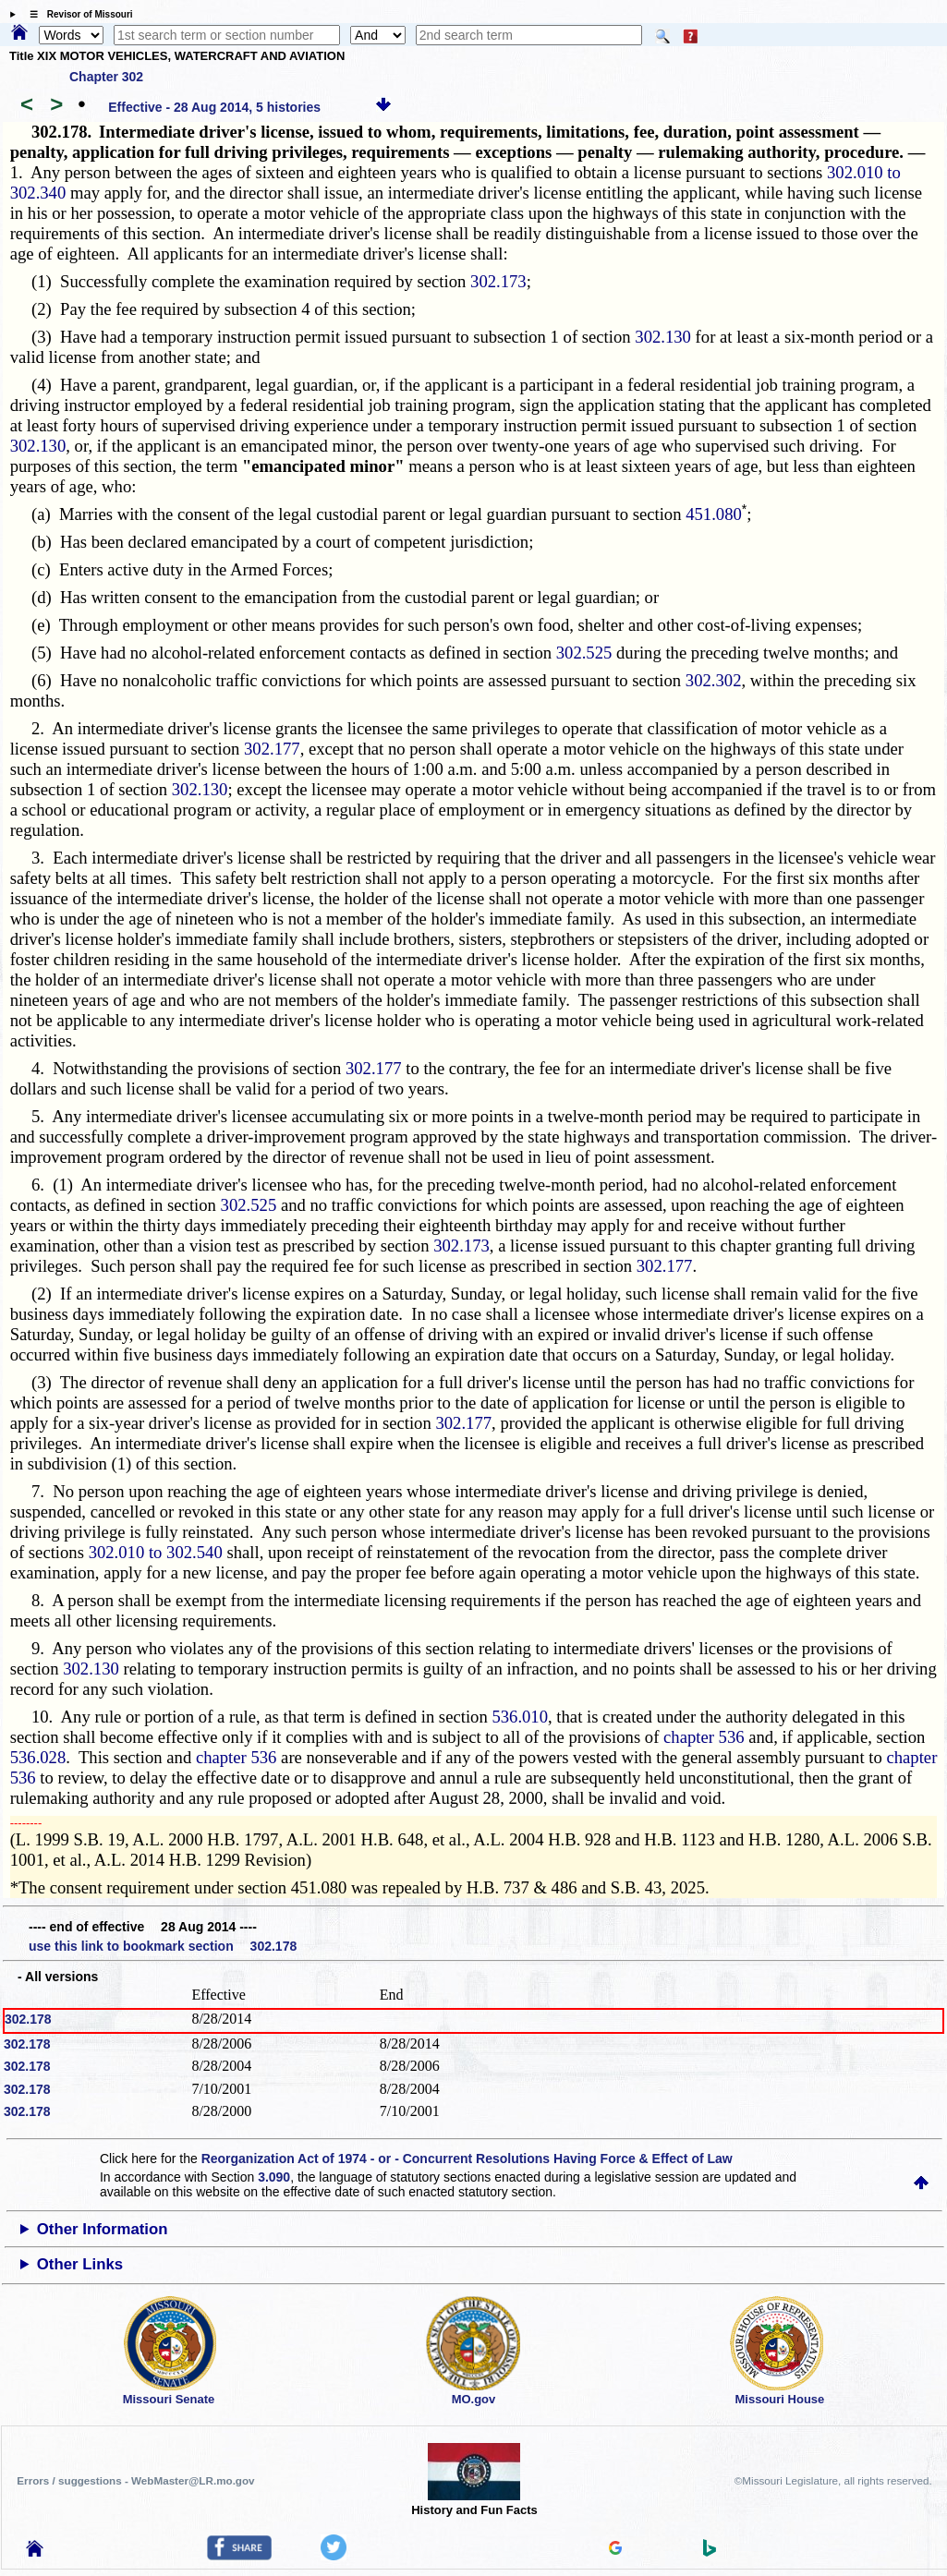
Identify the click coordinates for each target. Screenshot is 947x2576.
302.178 (28, 2019)
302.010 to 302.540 (156, 1552)
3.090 (274, 2177)
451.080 (716, 514)
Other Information (102, 2229)
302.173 (498, 281)
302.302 (714, 680)
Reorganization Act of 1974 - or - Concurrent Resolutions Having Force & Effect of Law (467, 2158)
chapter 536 (704, 1737)
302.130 (663, 336)
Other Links (80, 2264)
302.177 (272, 748)
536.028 (38, 1757)
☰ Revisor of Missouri (76, 14)
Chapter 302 (106, 76)
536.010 (520, 1716)
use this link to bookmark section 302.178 (163, 1946)
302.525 (584, 652)
